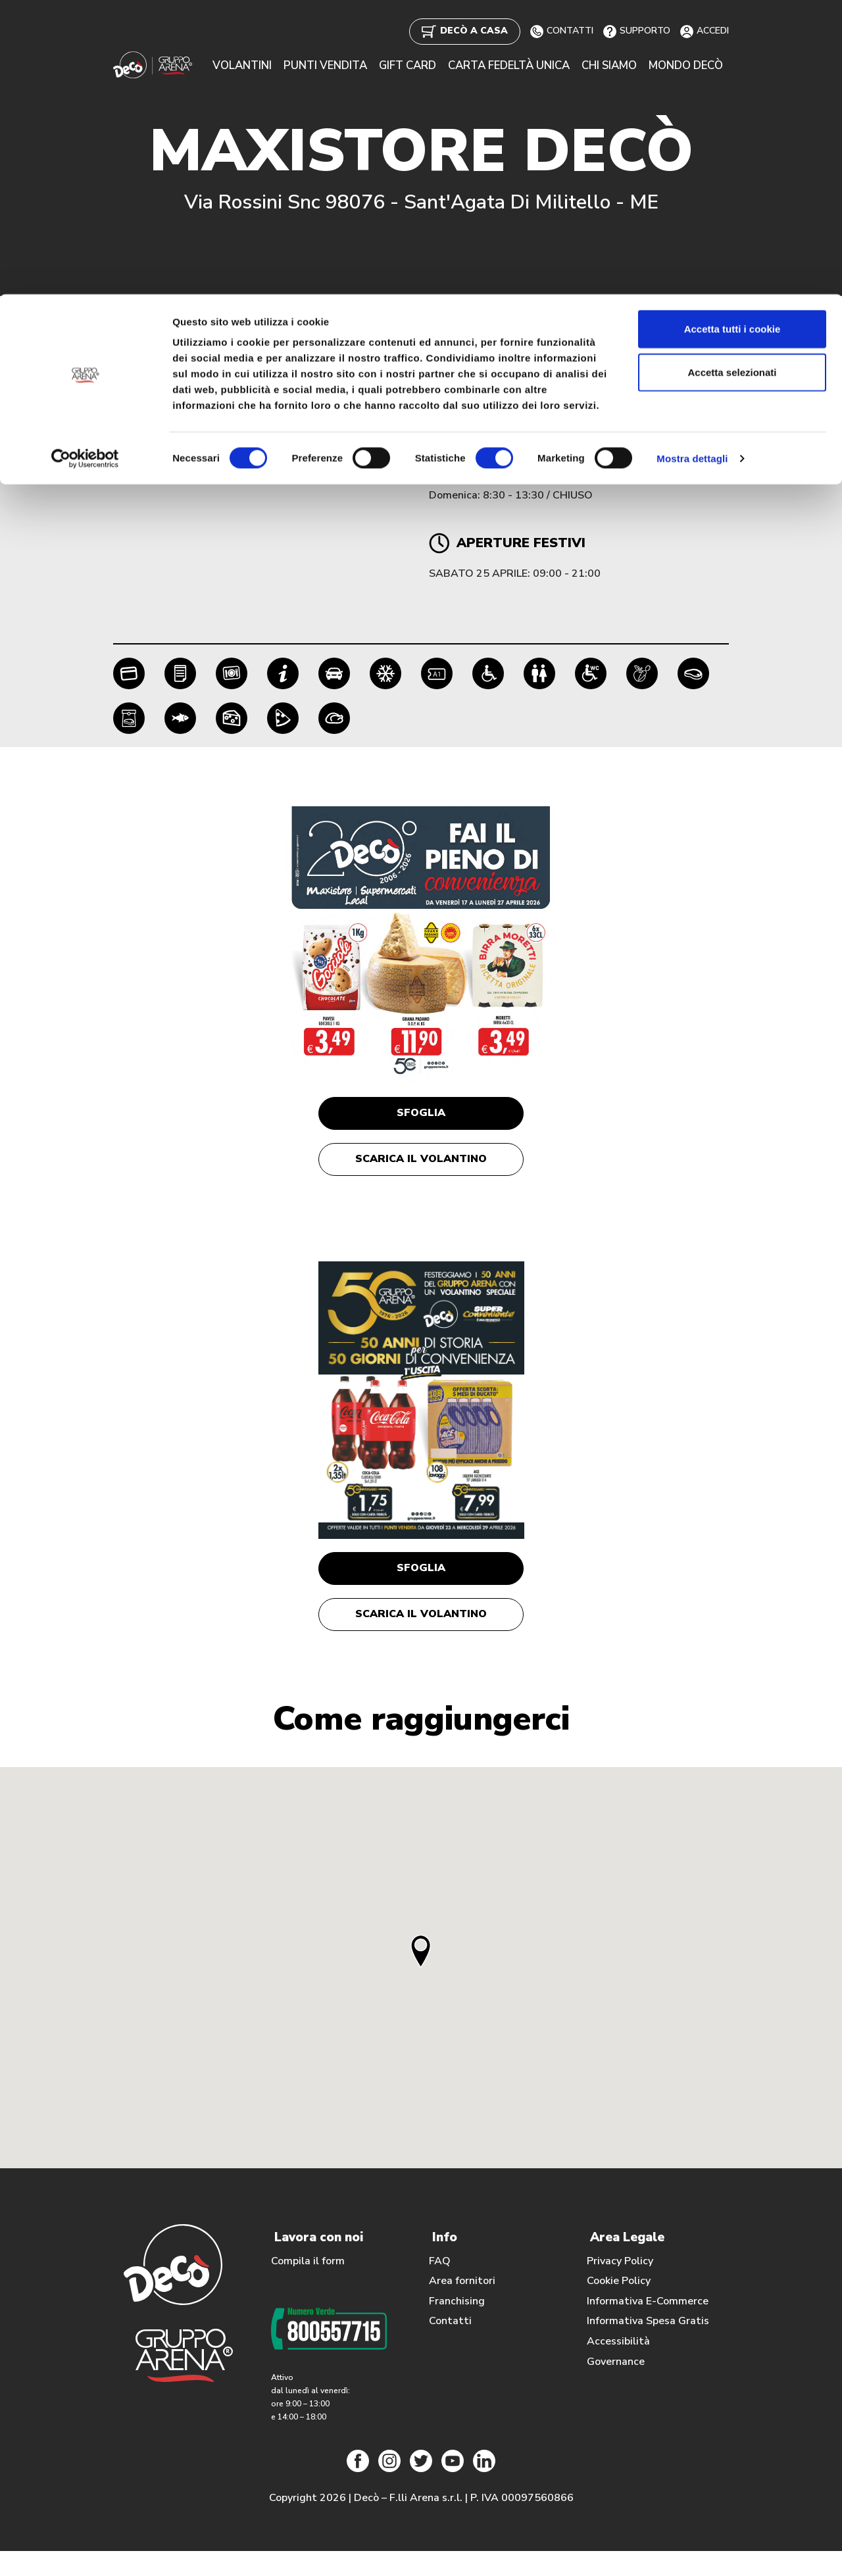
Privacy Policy (620, 2286)
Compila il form (308, 2286)
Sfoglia (421, 1116)
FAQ (440, 2286)
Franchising (457, 2327)
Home (127, 316)
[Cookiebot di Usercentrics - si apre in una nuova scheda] (85, 164)
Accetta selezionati (731, 78)
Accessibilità (618, 2367)
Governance (616, 2386)
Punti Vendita (192, 316)
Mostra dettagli (692, 164)
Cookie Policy (619, 2306)
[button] (421, 1976)
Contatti (450, 2346)
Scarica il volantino (421, 1168)
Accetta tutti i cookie (732, 34)
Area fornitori (462, 2306)
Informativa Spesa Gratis (648, 2346)
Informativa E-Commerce (647, 2327)
